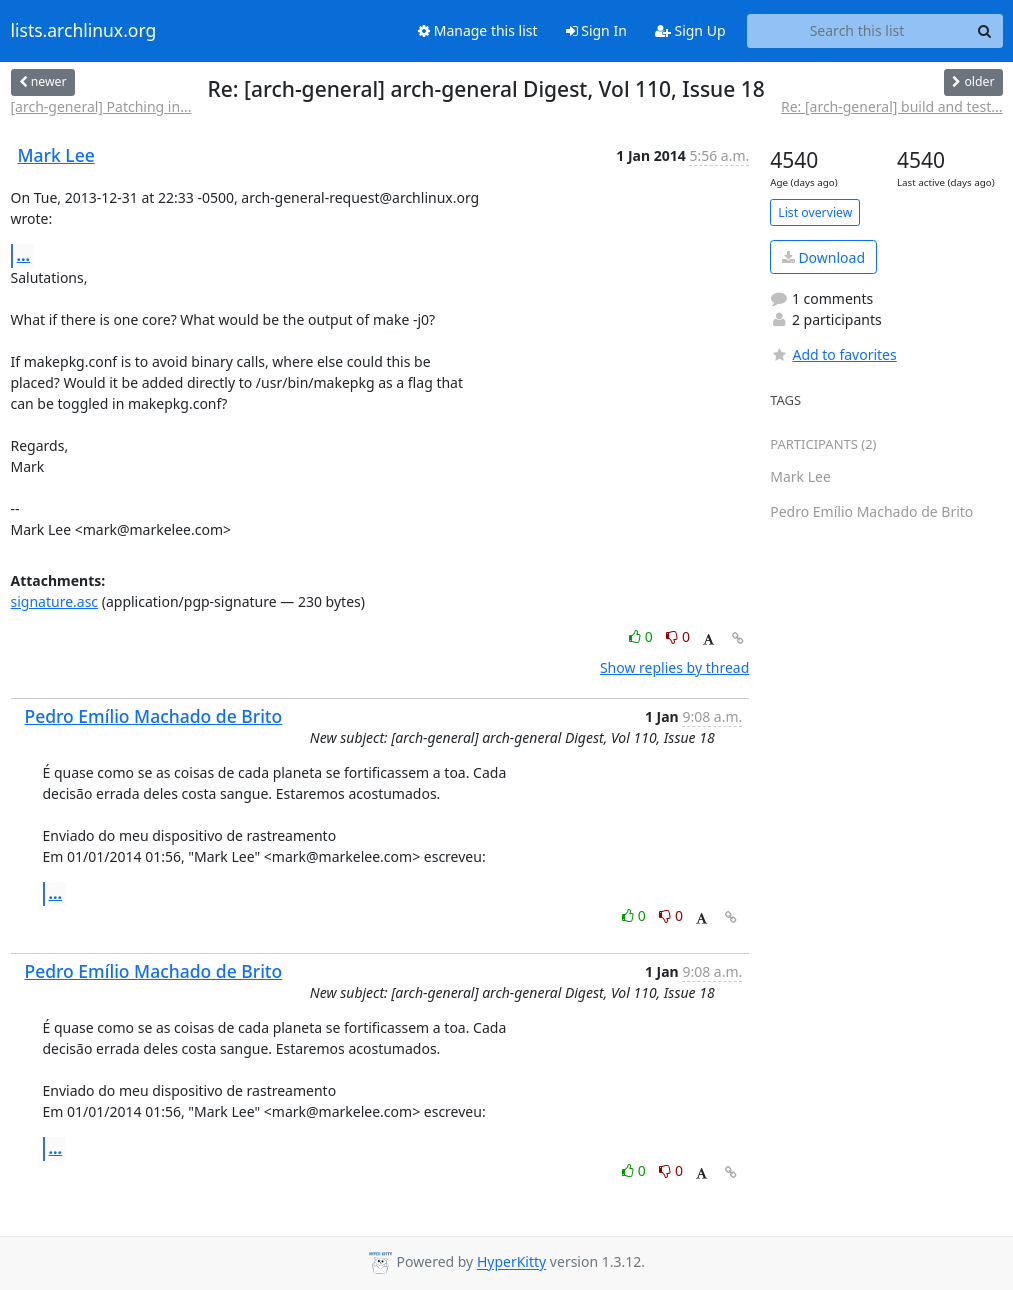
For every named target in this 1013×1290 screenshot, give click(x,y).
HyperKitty (511, 1262)
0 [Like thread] (642, 636)
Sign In (596, 30)
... (24, 255)
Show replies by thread (674, 667)
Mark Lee (56, 155)
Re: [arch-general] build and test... (892, 106)
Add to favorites (833, 354)
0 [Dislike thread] (678, 636)
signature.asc (55, 601)
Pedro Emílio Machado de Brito (154, 716)
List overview (815, 212)
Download (823, 257)
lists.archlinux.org (84, 31)
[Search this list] (857, 31)
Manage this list (478, 30)
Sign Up (690, 30)
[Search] (985, 31)
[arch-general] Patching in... (101, 106)
